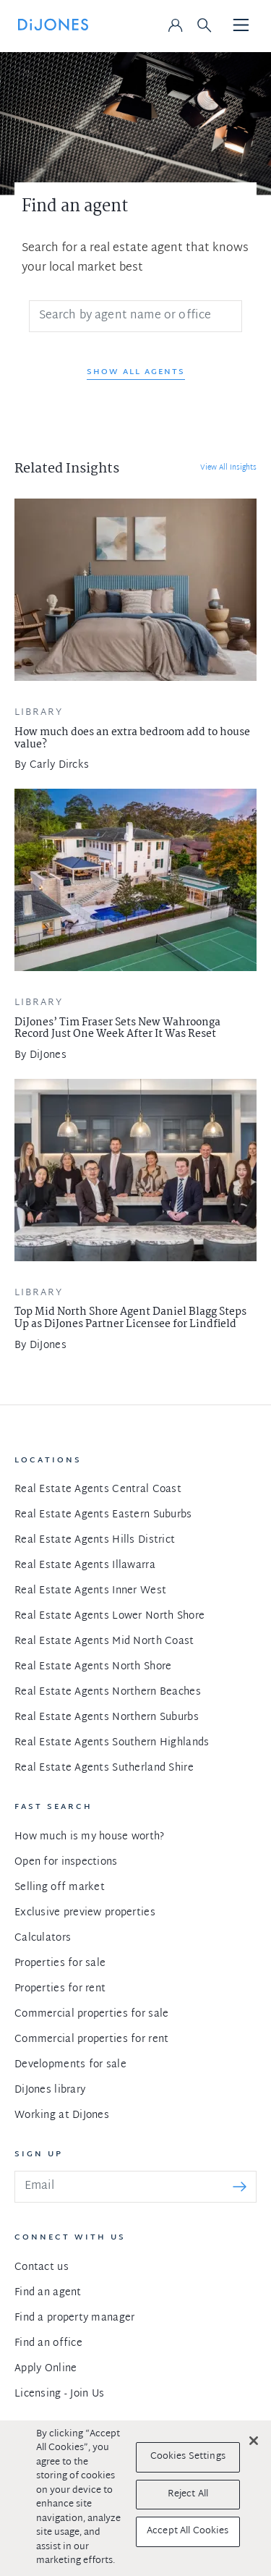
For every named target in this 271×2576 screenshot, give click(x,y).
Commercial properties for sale (91, 2014)
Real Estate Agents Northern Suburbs (106, 1717)
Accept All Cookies (187, 2531)
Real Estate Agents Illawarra (84, 1565)
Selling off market (59, 1887)
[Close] (254, 2441)
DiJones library (49, 2090)
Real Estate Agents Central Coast (97, 1489)
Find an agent (48, 2293)
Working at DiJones (61, 2115)
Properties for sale (60, 1963)
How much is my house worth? (89, 1837)
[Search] (135, 316)
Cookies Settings (187, 2456)
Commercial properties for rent (91, 2039)
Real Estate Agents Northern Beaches (107, 1692)
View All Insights (228, 468)
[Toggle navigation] (241, 26)
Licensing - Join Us (59, 2394)
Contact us (41, 2267)
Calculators (42, 1938)
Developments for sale (70, 2065)
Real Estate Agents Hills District (94, 1540)
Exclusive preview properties (84, 1913)
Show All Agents (136, 372)
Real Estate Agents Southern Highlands (111, 1743)
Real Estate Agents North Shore (92, 1667)
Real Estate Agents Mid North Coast (104, 1641)
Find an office (48, 2343)
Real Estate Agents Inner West (90, 1591)
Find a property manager (74, 2318)
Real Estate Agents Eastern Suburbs (103, 1515)
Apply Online (45, 2369)
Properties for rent (60, 1989)
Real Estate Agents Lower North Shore (109, 1616)
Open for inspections (66, 1862)
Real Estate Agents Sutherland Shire (104, 1768)
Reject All (188, 2494)
